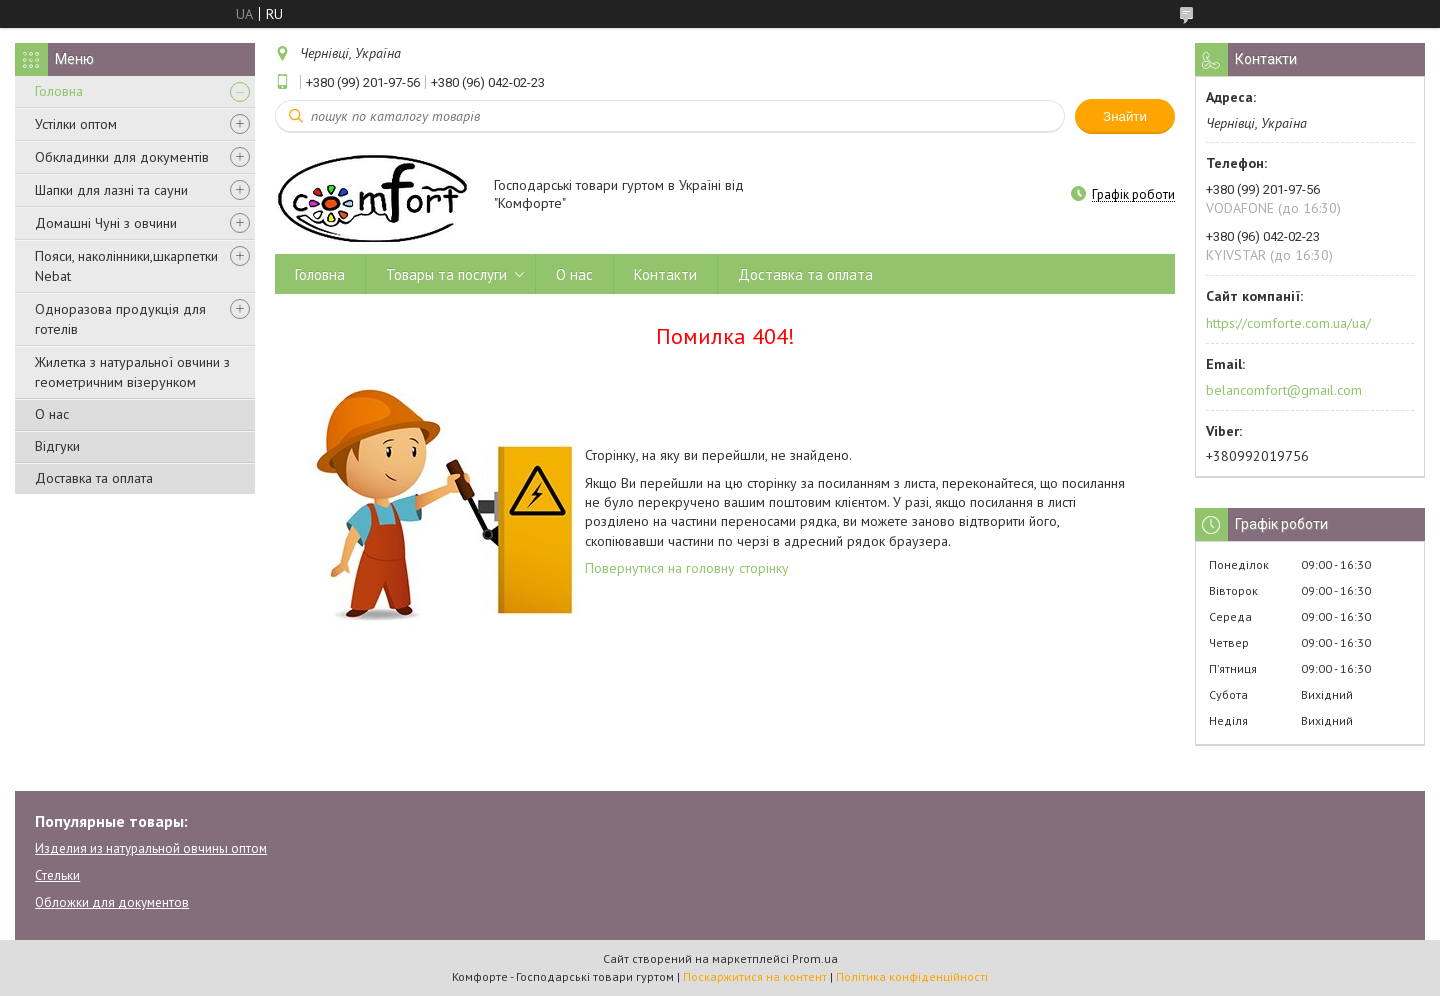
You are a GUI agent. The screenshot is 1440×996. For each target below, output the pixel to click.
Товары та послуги (446, 274)
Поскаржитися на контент (755, 976)
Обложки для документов (112, 902)
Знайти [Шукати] (1125, 116)
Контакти (665, 274)
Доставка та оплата (94, 478)
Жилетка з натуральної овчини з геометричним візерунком (132, 372)
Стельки (57, 875)
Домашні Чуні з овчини (106, 223)
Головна (59, 91)
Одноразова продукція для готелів (120, 319)
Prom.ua (815, 958)
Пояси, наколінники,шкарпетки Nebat (126, 266)
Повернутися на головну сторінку (687, 568)
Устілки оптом (76, 124)
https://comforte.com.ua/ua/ (1288, 323)
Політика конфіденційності (912, 976)
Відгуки (57, 446)
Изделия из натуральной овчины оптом (151, 848)
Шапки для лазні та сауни (111, 190)
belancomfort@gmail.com (1284, 390)
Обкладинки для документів (122, 157)
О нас (52, 414)
